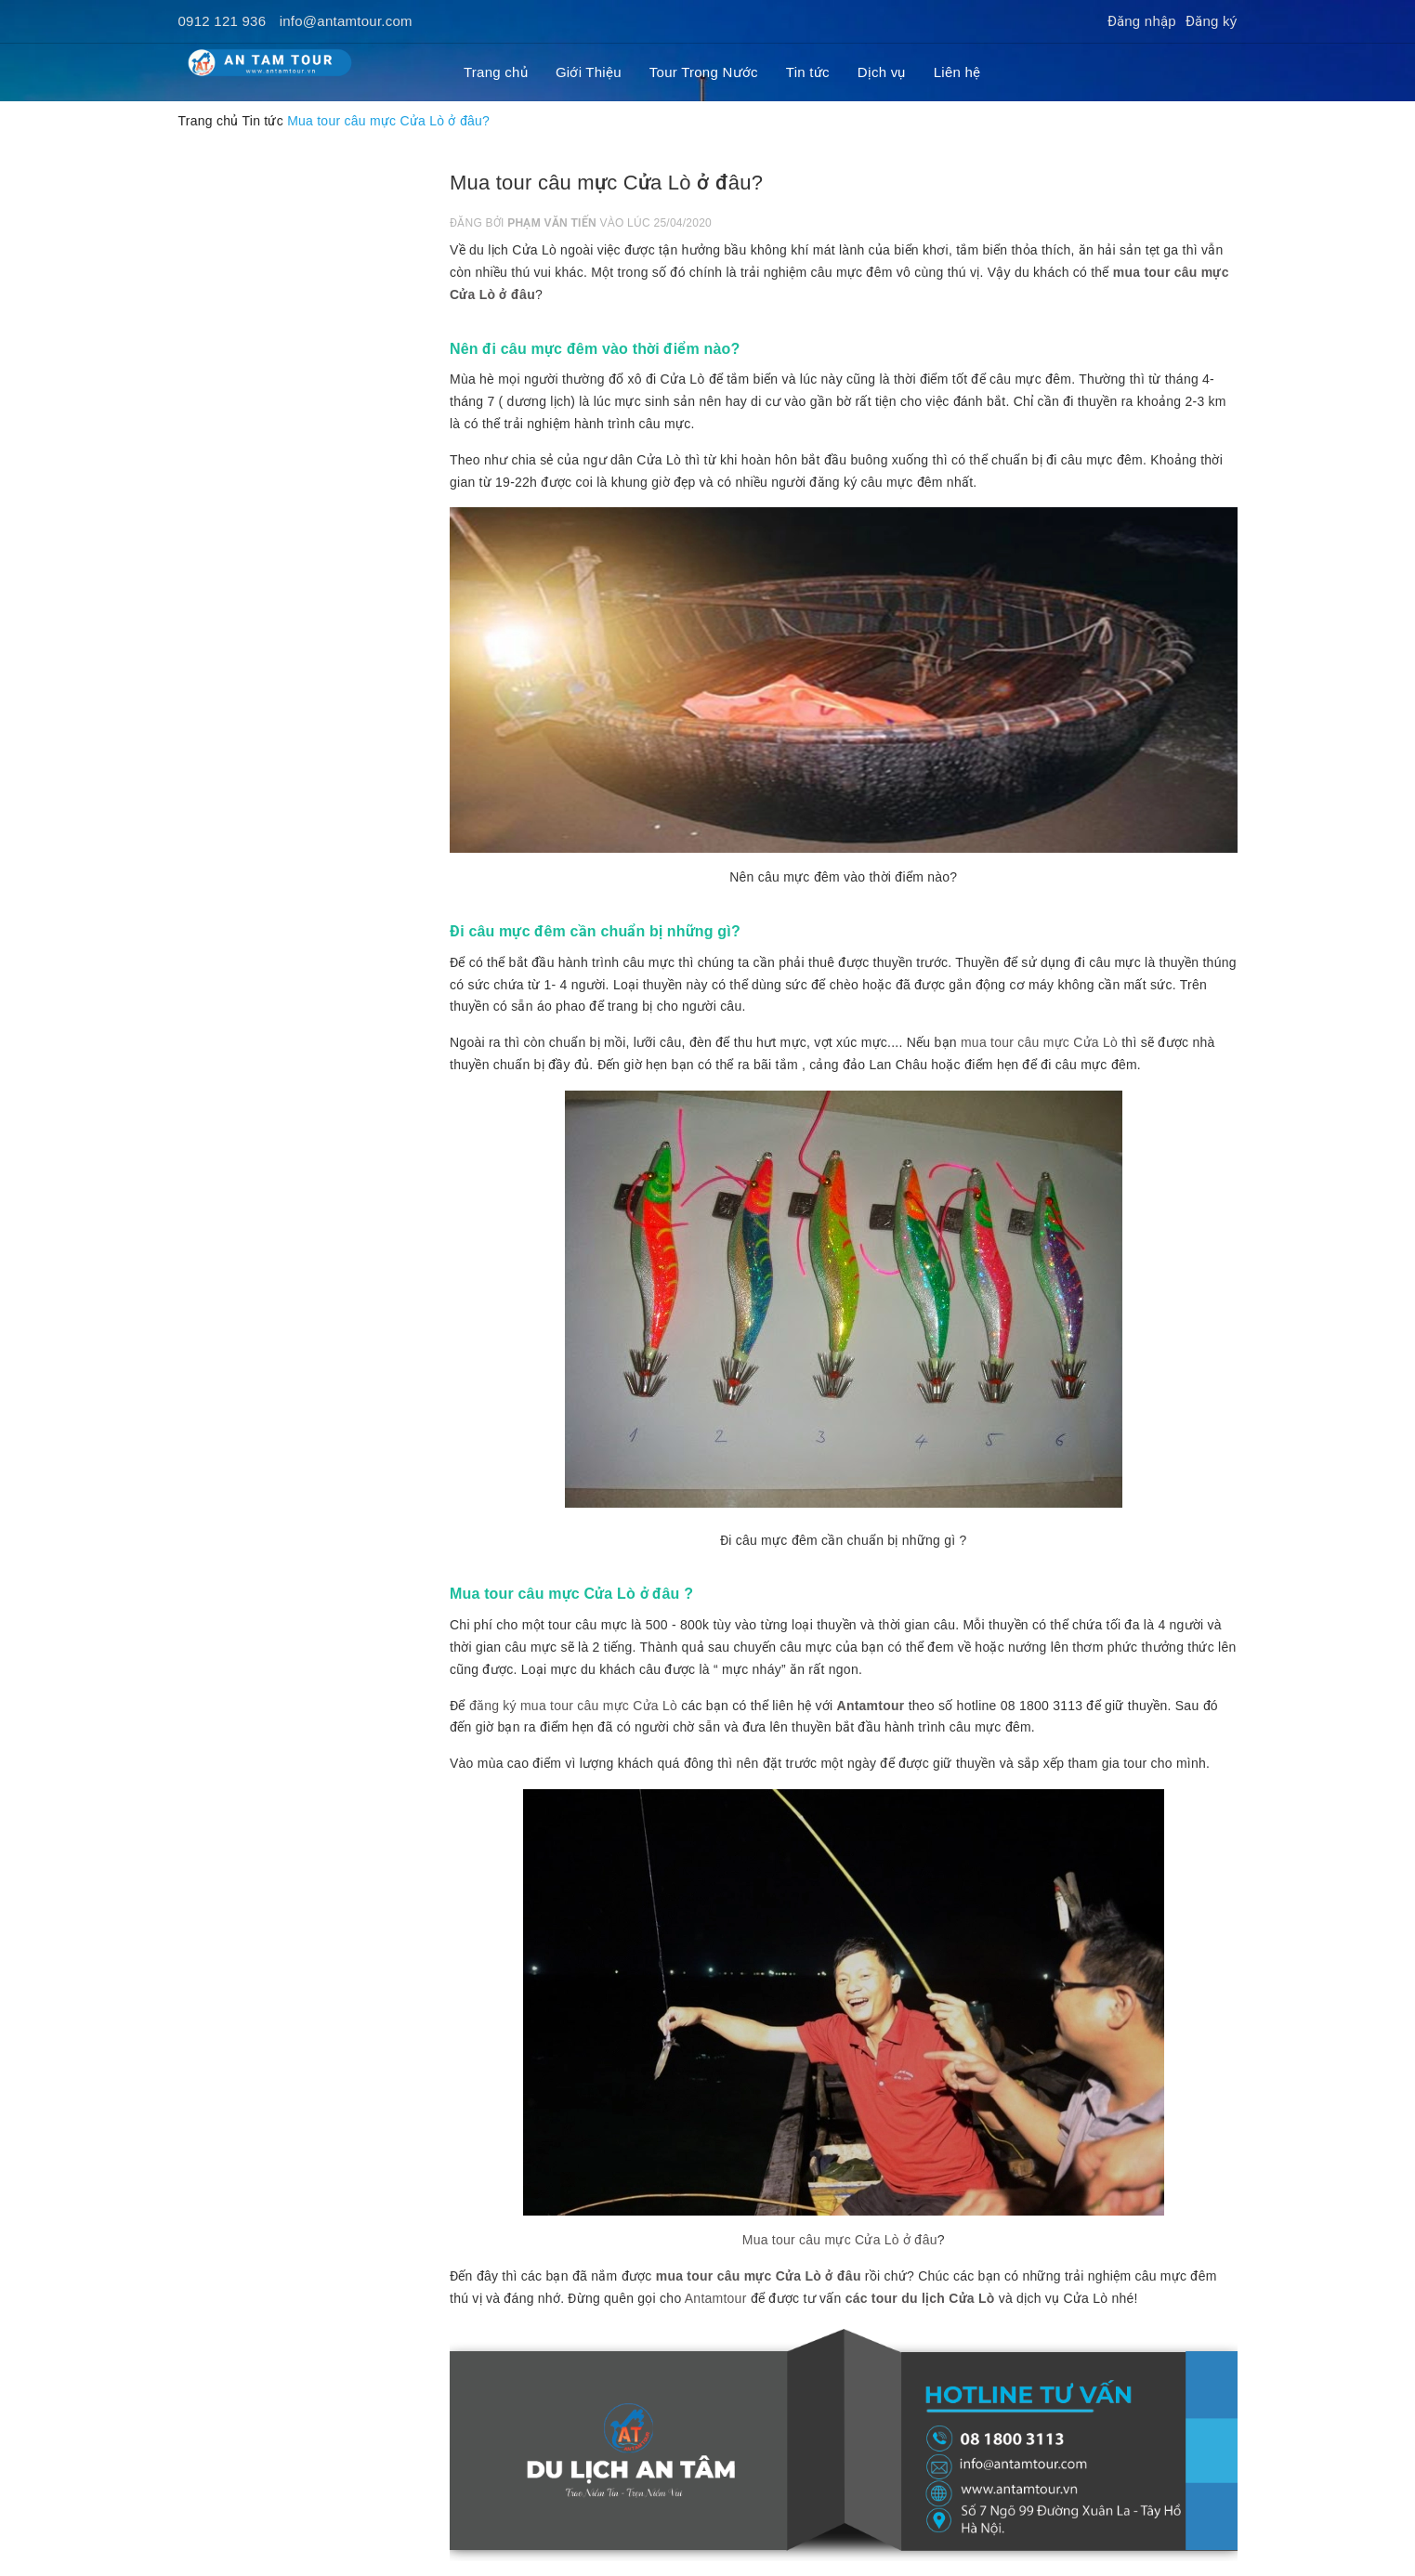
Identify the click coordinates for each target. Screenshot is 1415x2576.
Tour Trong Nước (703, 72)
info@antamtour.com (346, 21)
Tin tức (808, 72)
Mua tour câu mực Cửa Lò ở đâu (839, 2239)
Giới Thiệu (589, 72)
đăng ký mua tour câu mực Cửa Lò (573, 1705)
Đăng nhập (1141, 21)
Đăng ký (1212, 21)
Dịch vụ (882, 72)
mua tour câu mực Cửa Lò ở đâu (758, 2276)
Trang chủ (496, 72)
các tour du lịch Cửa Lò (920, 2298)
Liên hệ (957, 72)
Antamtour (871, 1705)
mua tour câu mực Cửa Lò (1039, 1042)
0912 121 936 (222, 21)
